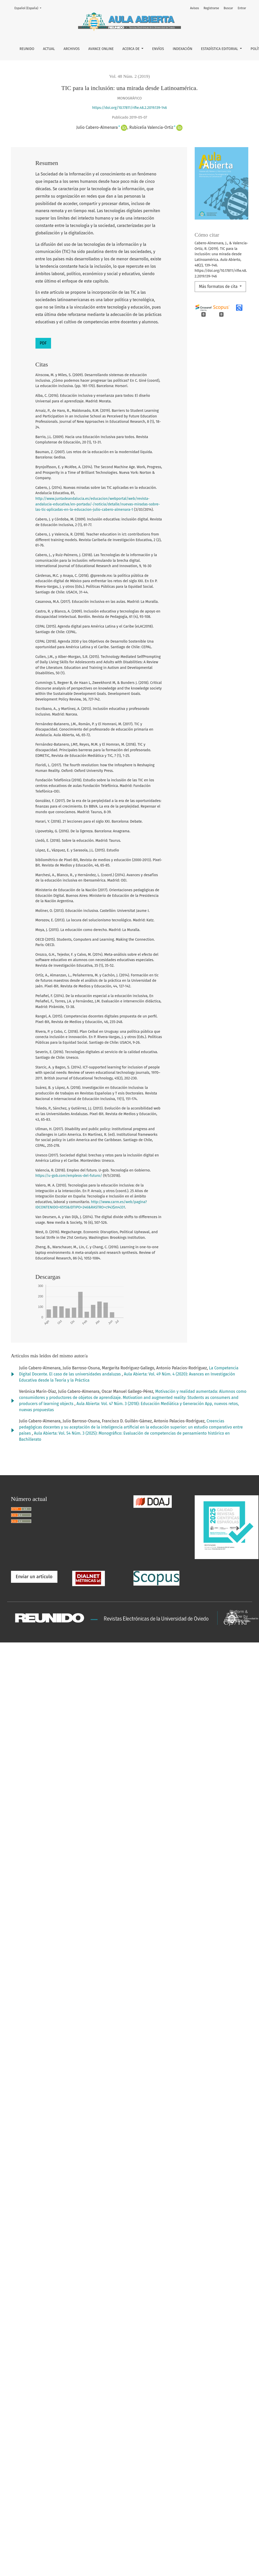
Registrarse (211, 8)
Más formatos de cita (219, 286)
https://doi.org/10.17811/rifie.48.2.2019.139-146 (129, 108)
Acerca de (131, 49)
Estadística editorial (220, 49)
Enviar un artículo (34, 1576)
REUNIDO (27, 49)
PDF (43, 343)
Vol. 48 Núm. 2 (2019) (129, 76)
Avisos (194, 8)
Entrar (242, 8)
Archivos (72, 49)
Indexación (182, 49)
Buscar (228, 8)
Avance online (101, 49)
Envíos (158, 49)
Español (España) (29, 8)
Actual (49, 49)
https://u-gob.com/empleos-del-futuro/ (68, 1176)
